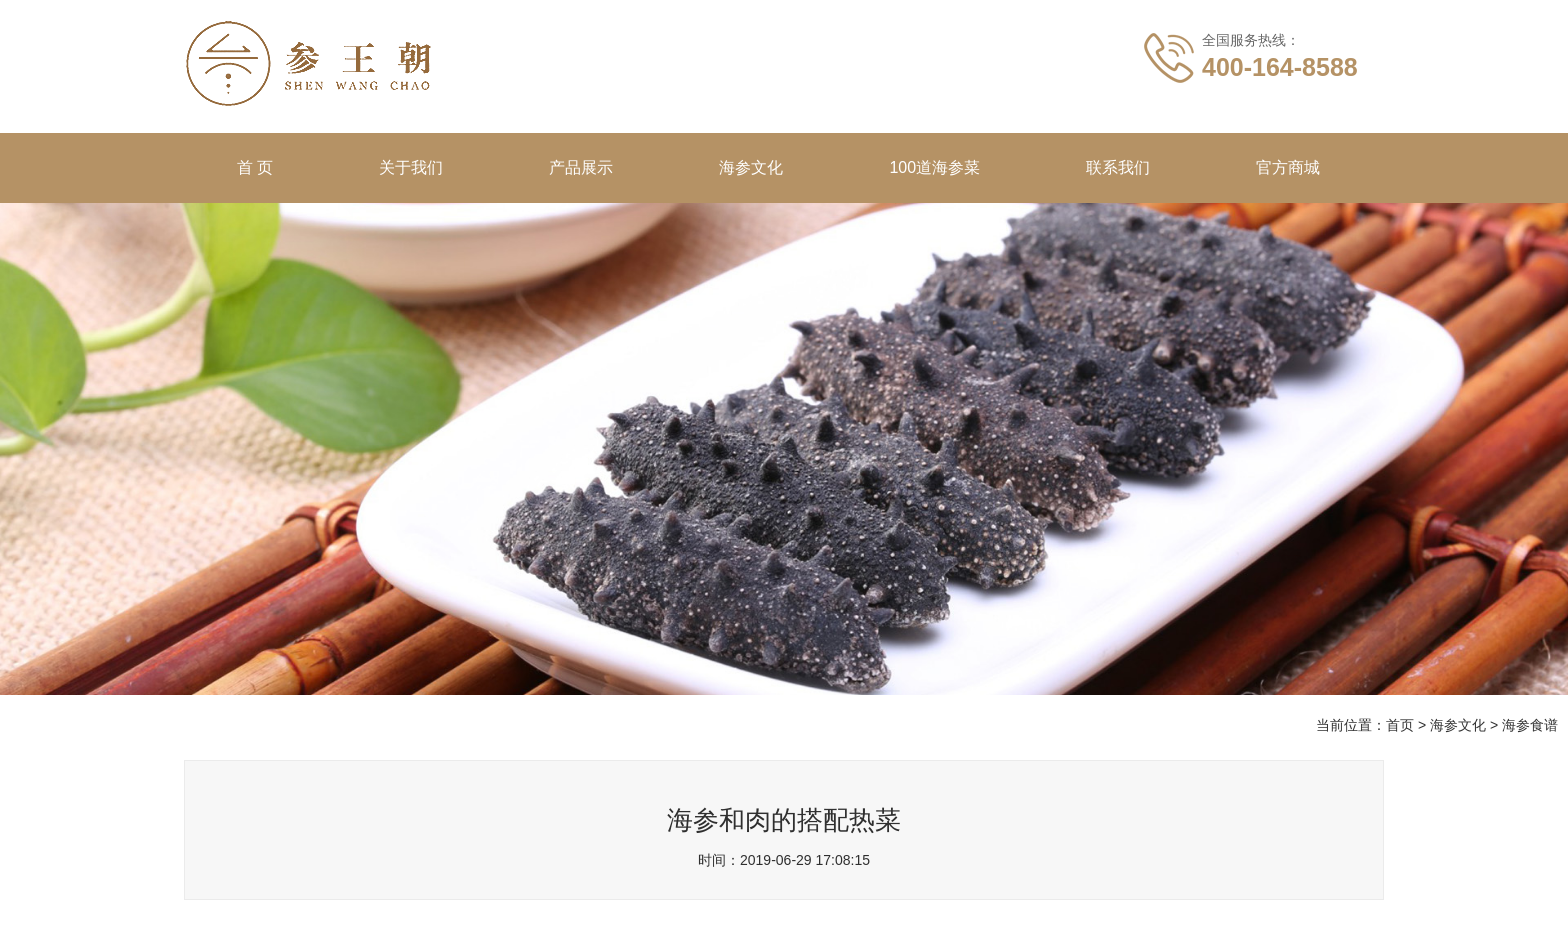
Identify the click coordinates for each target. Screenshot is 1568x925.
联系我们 (1118, 167)
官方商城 (1288, 167)
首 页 (255, 167)
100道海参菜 (934, 167)
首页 (1400, 725)
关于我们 (411, 167)
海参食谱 (1530, 725)
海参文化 (751, 167)
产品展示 (581, 167)
